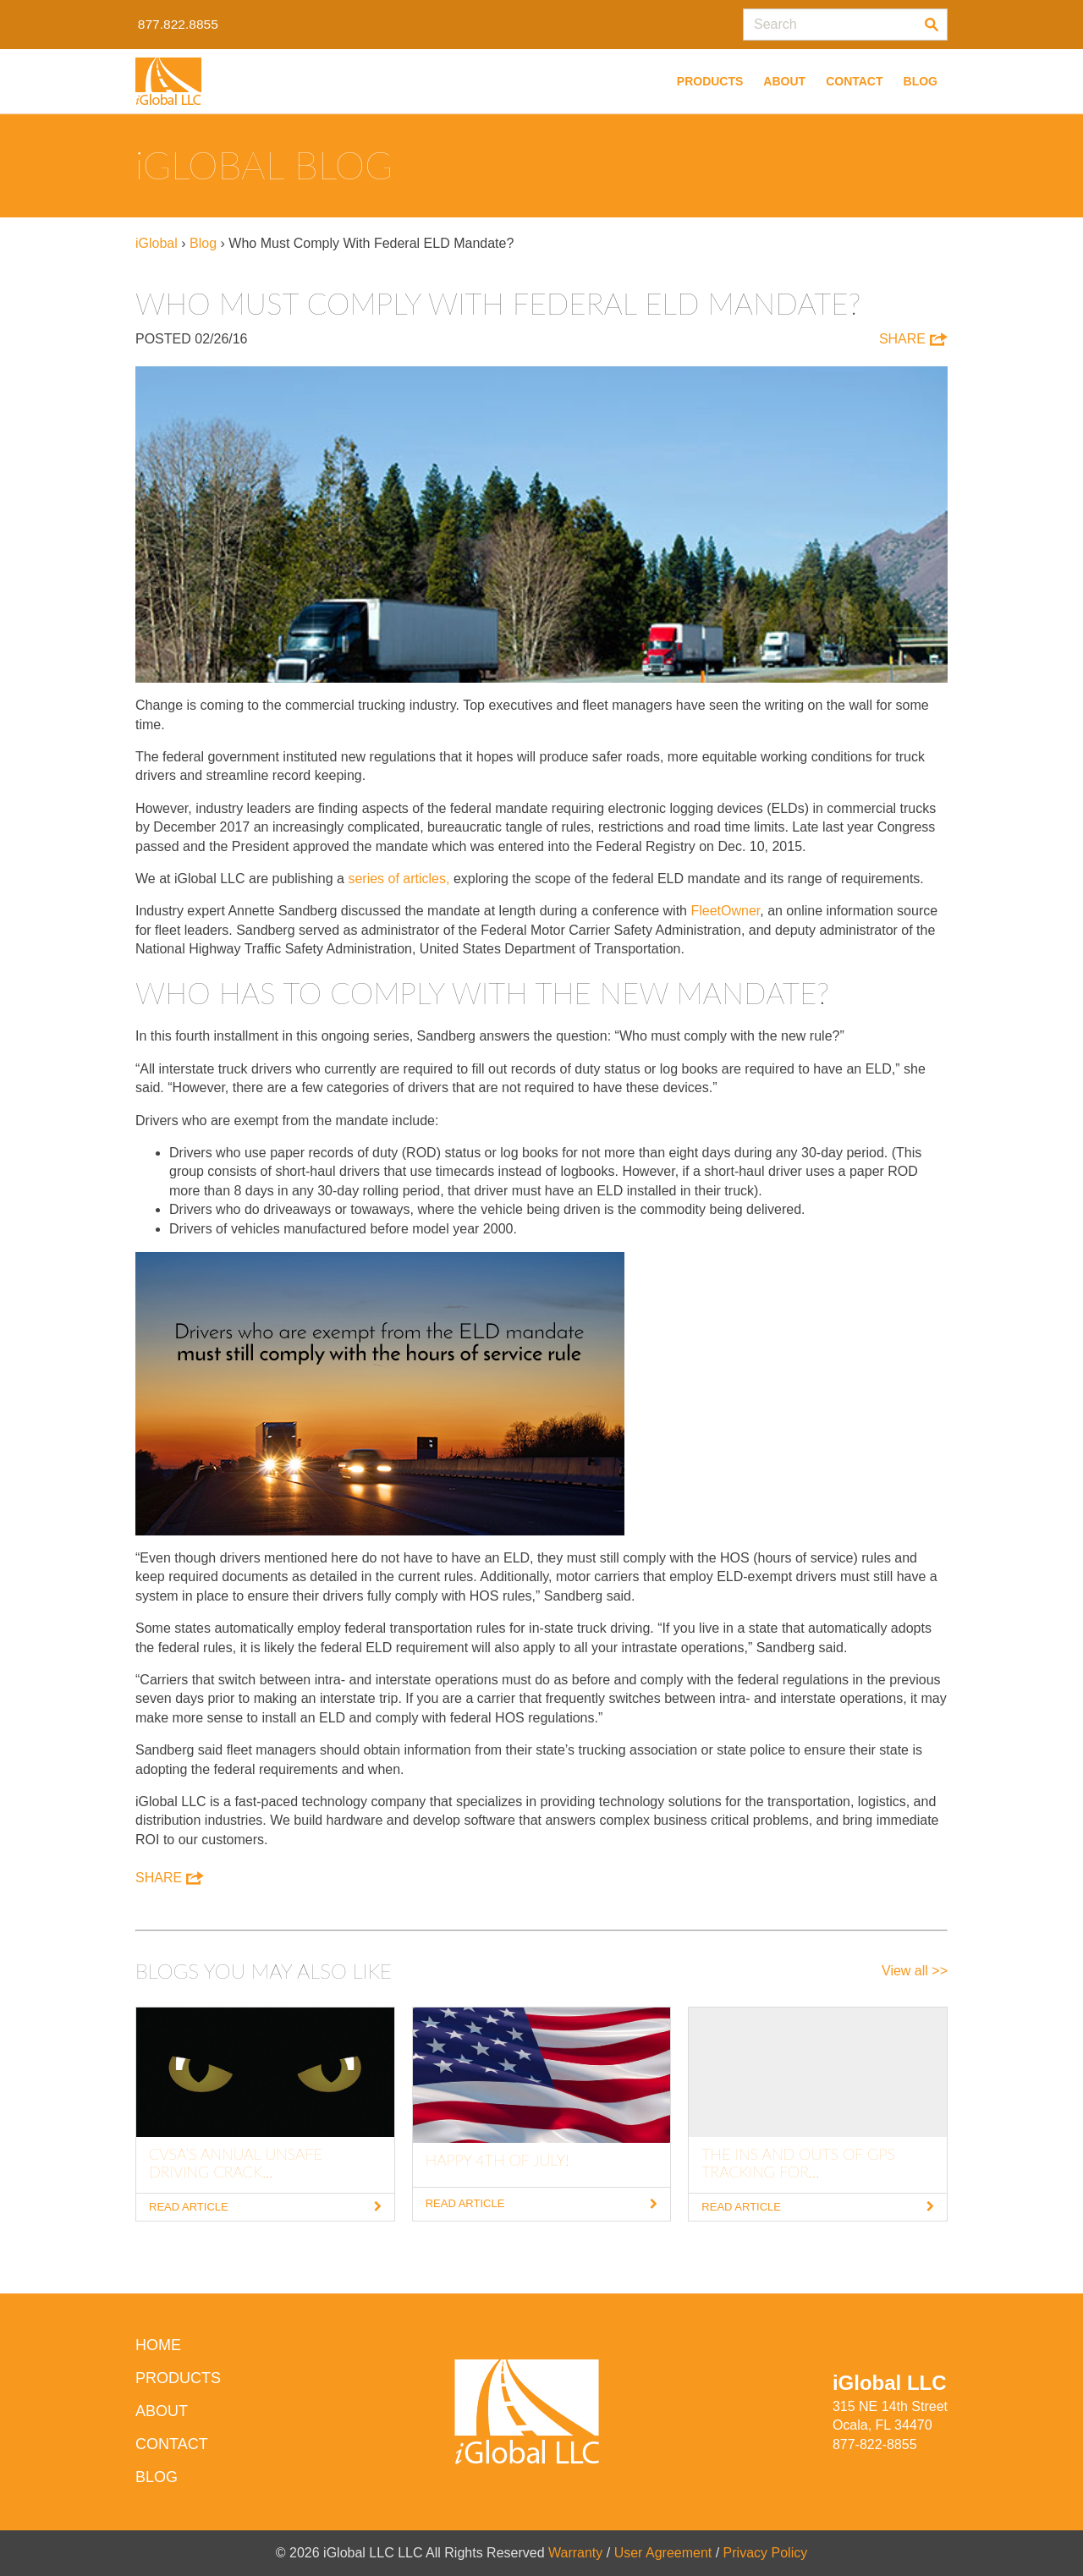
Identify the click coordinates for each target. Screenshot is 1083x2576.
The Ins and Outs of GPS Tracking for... (798, 2163)
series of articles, (400, 878)
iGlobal (156, 243)
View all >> (915, 1971)
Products (710, 81)
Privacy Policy (765, 2553)
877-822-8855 (875, 2444)
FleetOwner (725, 911)
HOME (158, 2345)
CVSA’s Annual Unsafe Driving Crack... (235, 2163)
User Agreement (663, 2553)
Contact (854, 81)
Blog (920, 81)
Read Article (265, 2206)
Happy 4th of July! (497, 2159)
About (784, 81)
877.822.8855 (179, 24)
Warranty (575, 2553)
